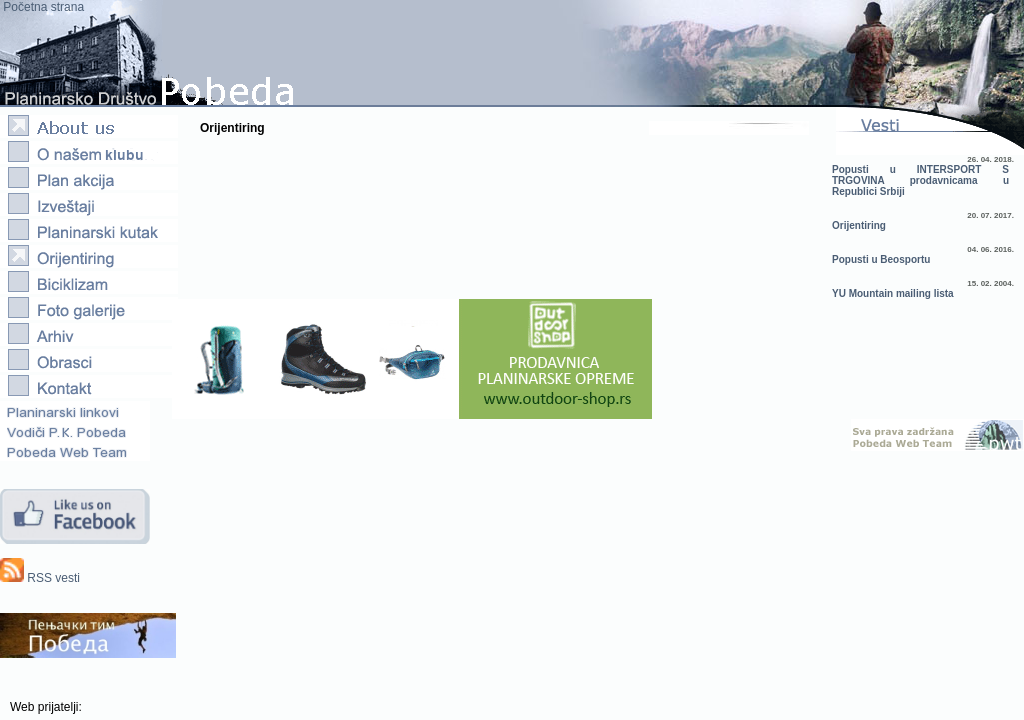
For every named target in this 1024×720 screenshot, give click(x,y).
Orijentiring (859, 225)
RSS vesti (40, 578)
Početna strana (42, 7)
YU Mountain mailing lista (893, 293)
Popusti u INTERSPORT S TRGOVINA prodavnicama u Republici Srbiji (920, 180)
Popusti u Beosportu (881, 259)
